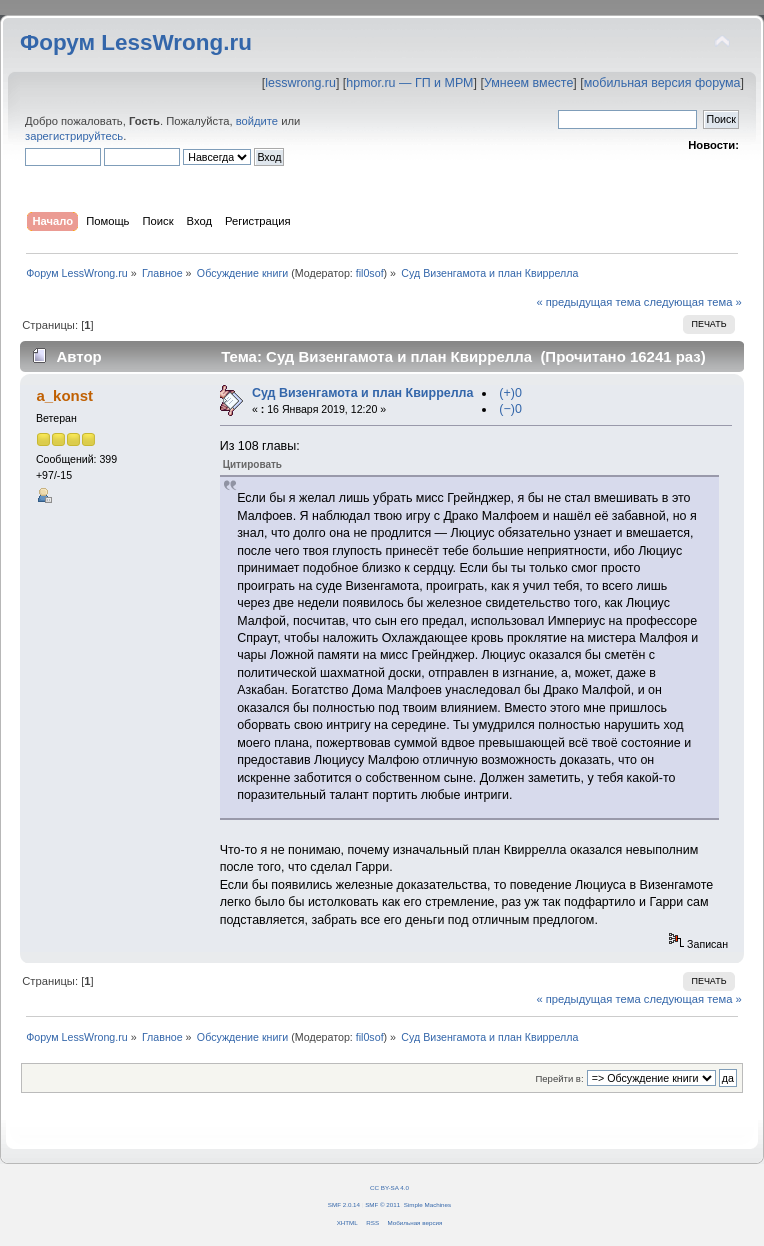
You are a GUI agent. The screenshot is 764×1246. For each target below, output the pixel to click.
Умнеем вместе (528, 83)
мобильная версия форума (662, 83)
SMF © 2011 (382, 1204)
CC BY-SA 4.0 (389, 1187)
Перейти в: (559, 1078)
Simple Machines (427, 1204)
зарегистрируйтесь (74, 136)
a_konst (64, 395)
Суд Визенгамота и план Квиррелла (363, 393)
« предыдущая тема (588, 302)
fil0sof (370, 273)
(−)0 (510, 409)
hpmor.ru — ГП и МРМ (409, 83)
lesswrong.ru (300, 83)
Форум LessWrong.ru (136, 42)
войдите (257, 121)
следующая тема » (693, 302)
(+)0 (510, 393)
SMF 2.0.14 (344, 1204)
